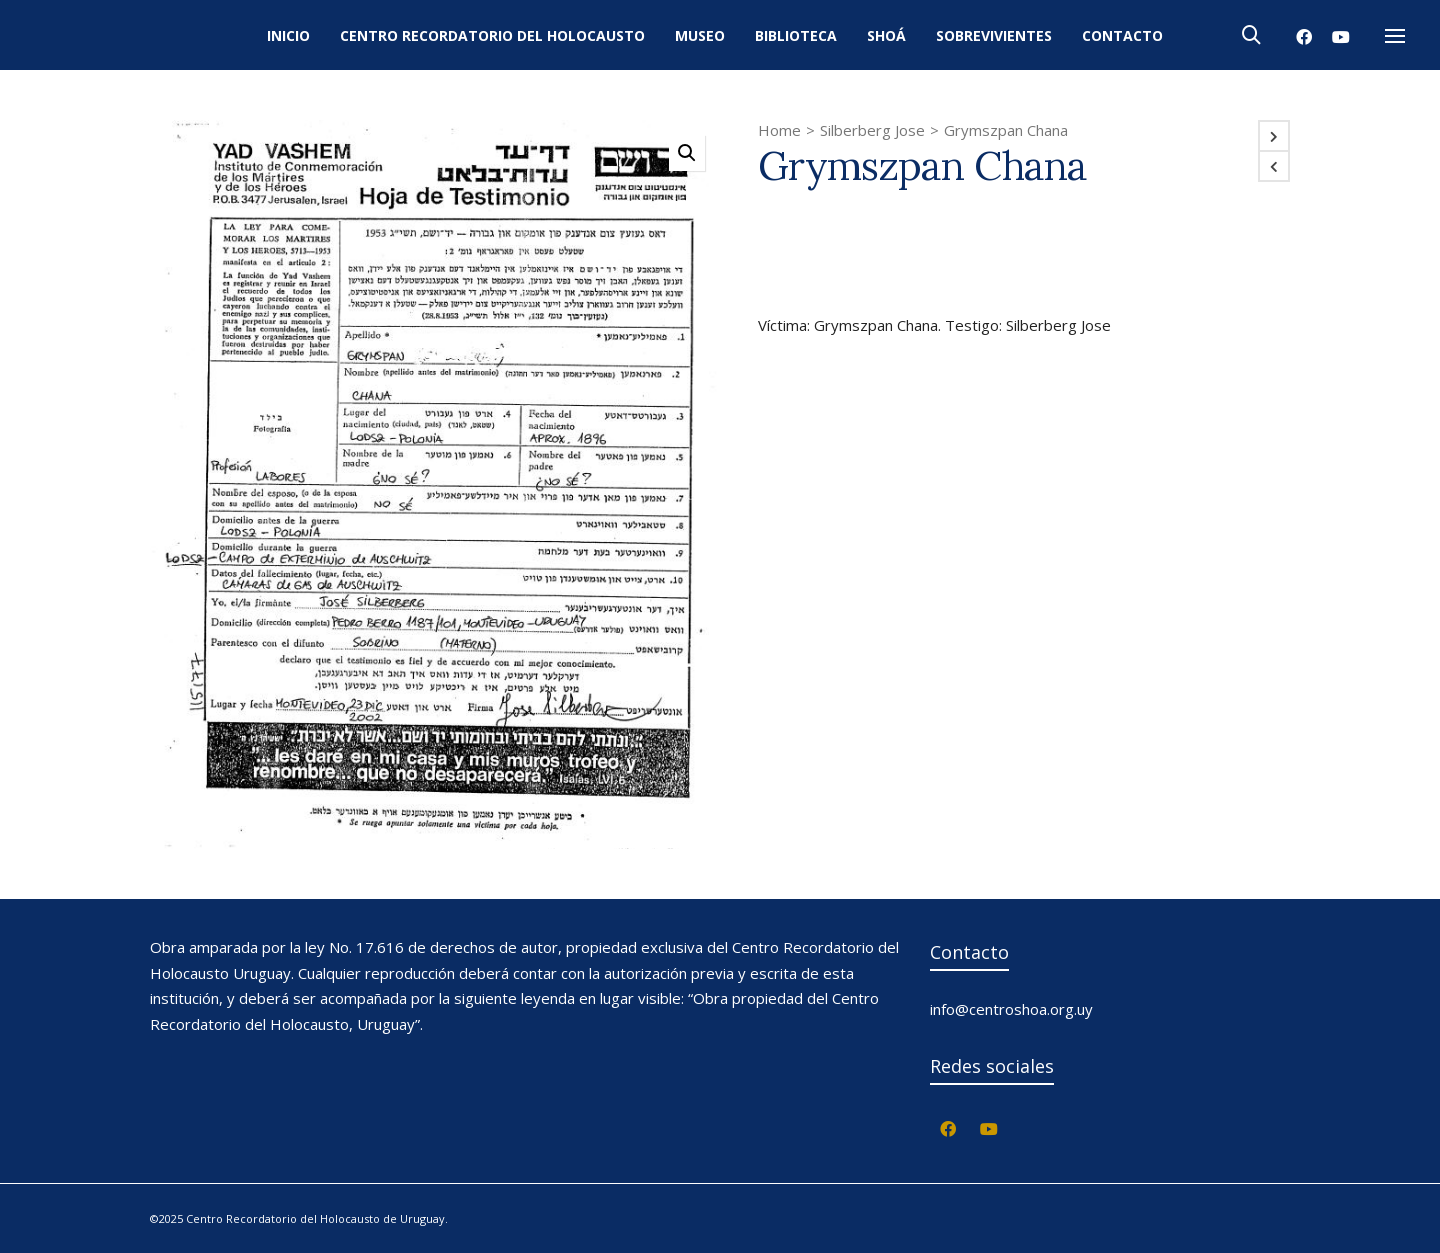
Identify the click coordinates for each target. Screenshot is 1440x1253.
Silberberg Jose (872, 130)
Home (779, 130)
